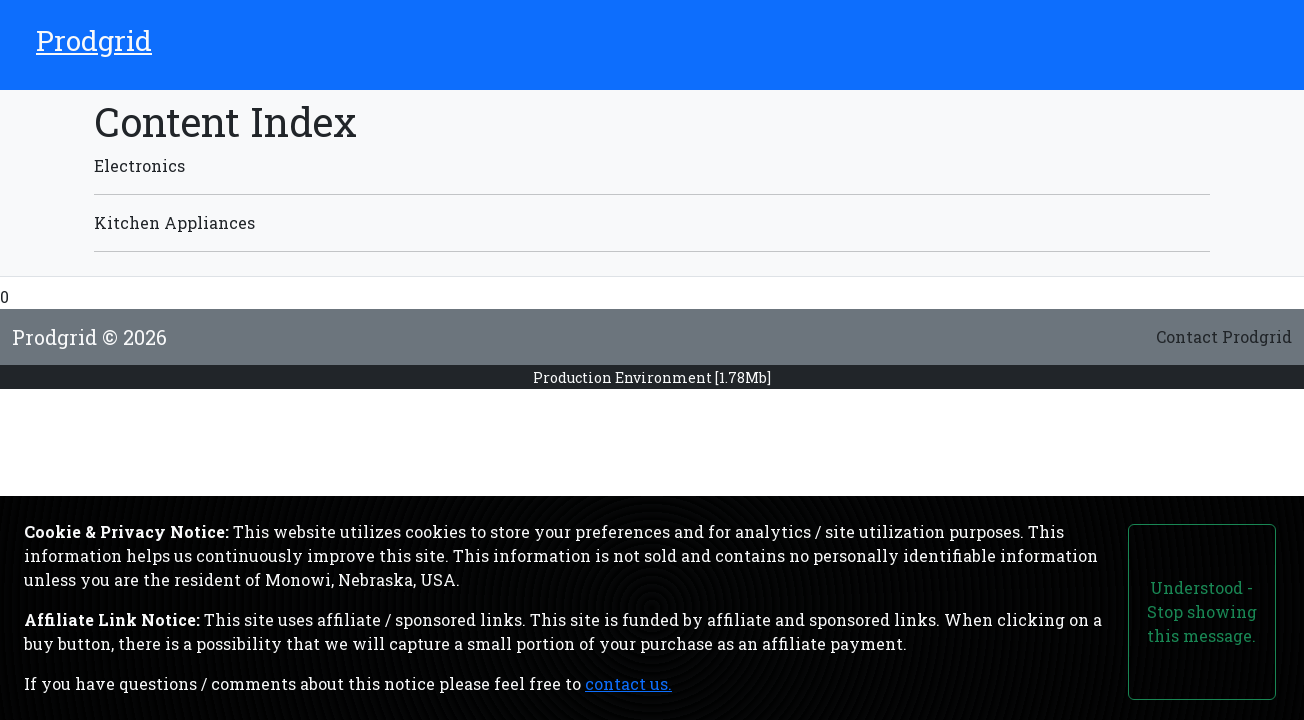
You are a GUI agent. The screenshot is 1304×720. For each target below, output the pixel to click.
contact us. (628, 683)
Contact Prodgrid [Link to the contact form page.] (1224, 336)
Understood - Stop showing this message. (1202, 611)
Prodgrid (94, 40)
